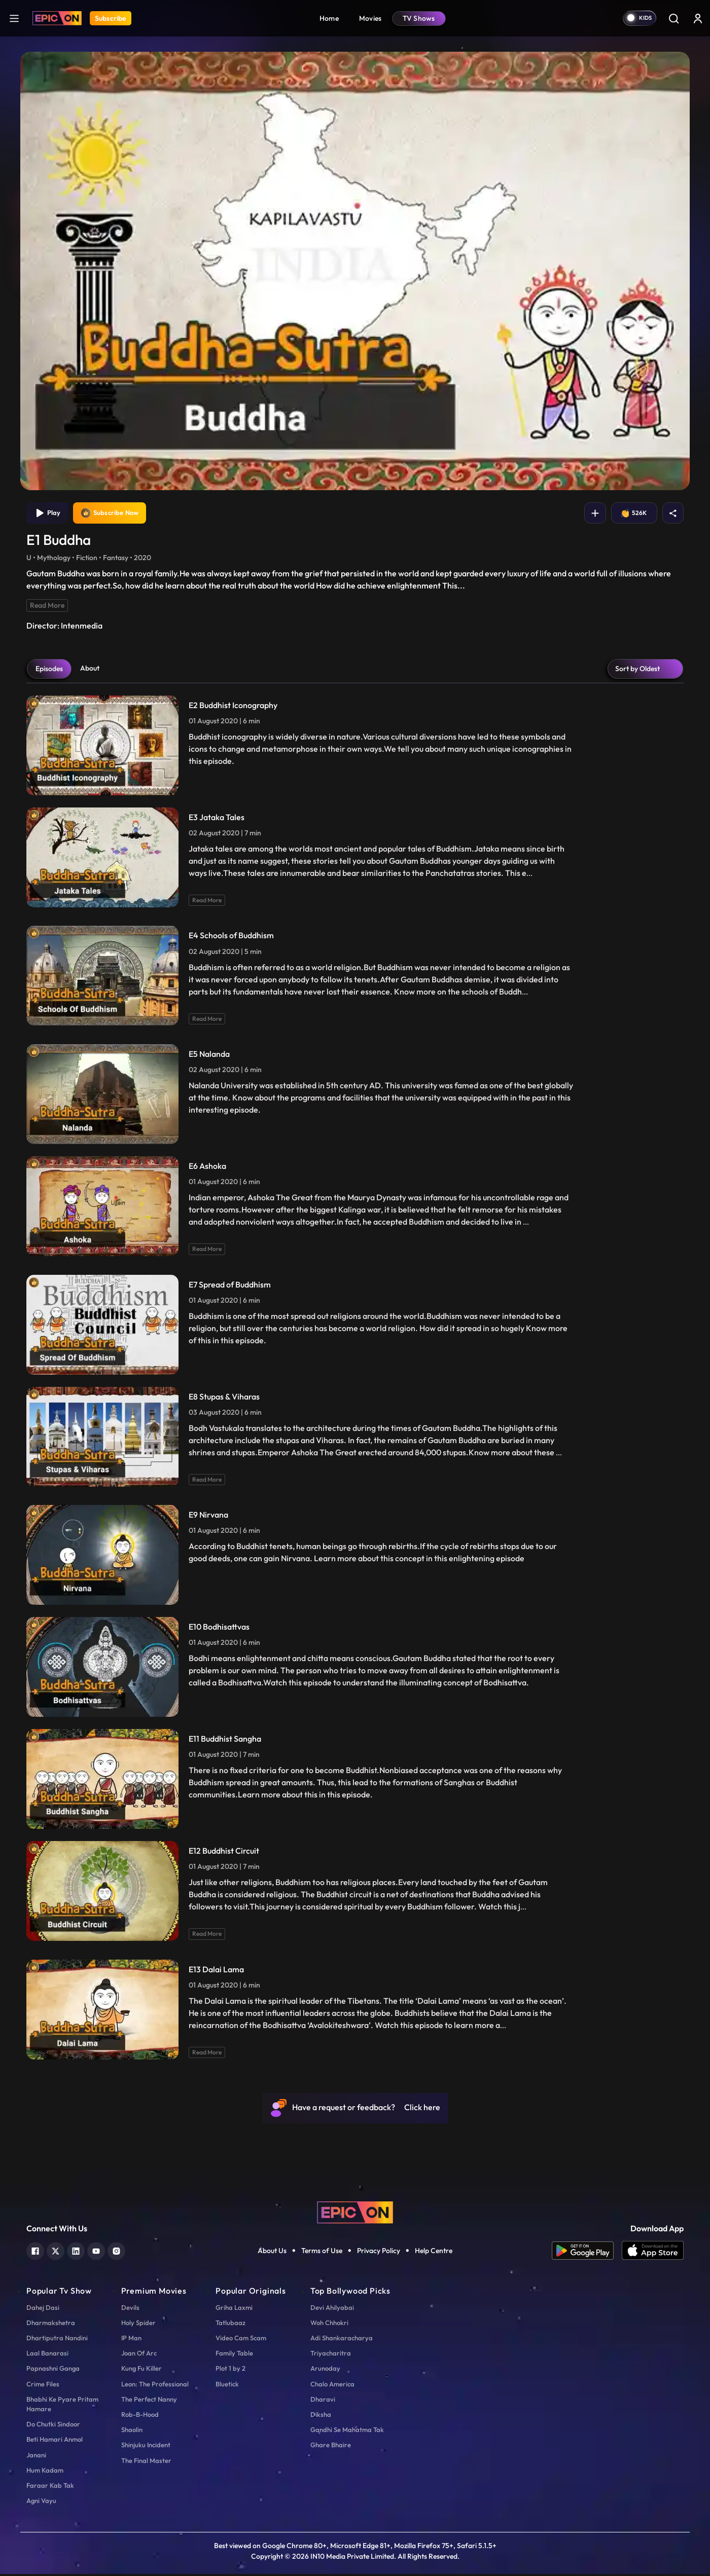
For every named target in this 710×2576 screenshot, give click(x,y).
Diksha (320, 2416)
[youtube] (96, 2252)
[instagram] (116, 2252)
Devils (130, 2309)
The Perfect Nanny (149, 2401)
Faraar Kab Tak (50, 2487)
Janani (36, 2456)
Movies (370, 18)
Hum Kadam (44, 2472)
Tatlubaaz (230, 2324)
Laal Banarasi (47, 2355)
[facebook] (35, 2252)
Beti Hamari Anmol (54, 2441)
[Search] (673, 18)
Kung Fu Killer (141, 2370)
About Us (272, 2252)
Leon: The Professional (155, 2385)
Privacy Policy (378, 2252)
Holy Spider (138, 2324)
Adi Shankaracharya (341, 2340)
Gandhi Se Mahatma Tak (347, 2431)
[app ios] (653, 2252)
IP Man (131, 2340)
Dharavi (322, 2401)
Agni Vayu (41, 2502)
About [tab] (89, 669)
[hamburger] (14, 18)
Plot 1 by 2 (230, 2370)
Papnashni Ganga (53, 2370)
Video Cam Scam (241, 2340)
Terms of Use (321, 2252)
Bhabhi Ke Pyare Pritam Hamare (62, 2405)
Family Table (234, 2355)
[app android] (587, 2252)
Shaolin (132, 2431)
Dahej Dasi (42, 2309)
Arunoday (325, 2370)
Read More (47, 606)
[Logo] (57, 18)
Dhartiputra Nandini (57, 2340)
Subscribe (110, 18)
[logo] (355, 2214)
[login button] (698, 18)
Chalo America (332, 2385)
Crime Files (42, 2385)
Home (329, 18)
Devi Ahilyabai (332, 2309)
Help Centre (433, 2252)
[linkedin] (76, 2252)
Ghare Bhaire (330, 2447)
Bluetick (227, 2385)
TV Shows (419, 18)
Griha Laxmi (234, 2309)
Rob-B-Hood (140, 2416)
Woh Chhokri (329, 2324)
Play (48, 514)
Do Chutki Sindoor (53, 2426)
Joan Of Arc (139, 2355)
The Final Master (146, 2462)
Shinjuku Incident (145, 2447)
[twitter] (55, 2252)
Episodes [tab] (49, 670)
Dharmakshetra (50, 2324)
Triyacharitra (330, 2355)
